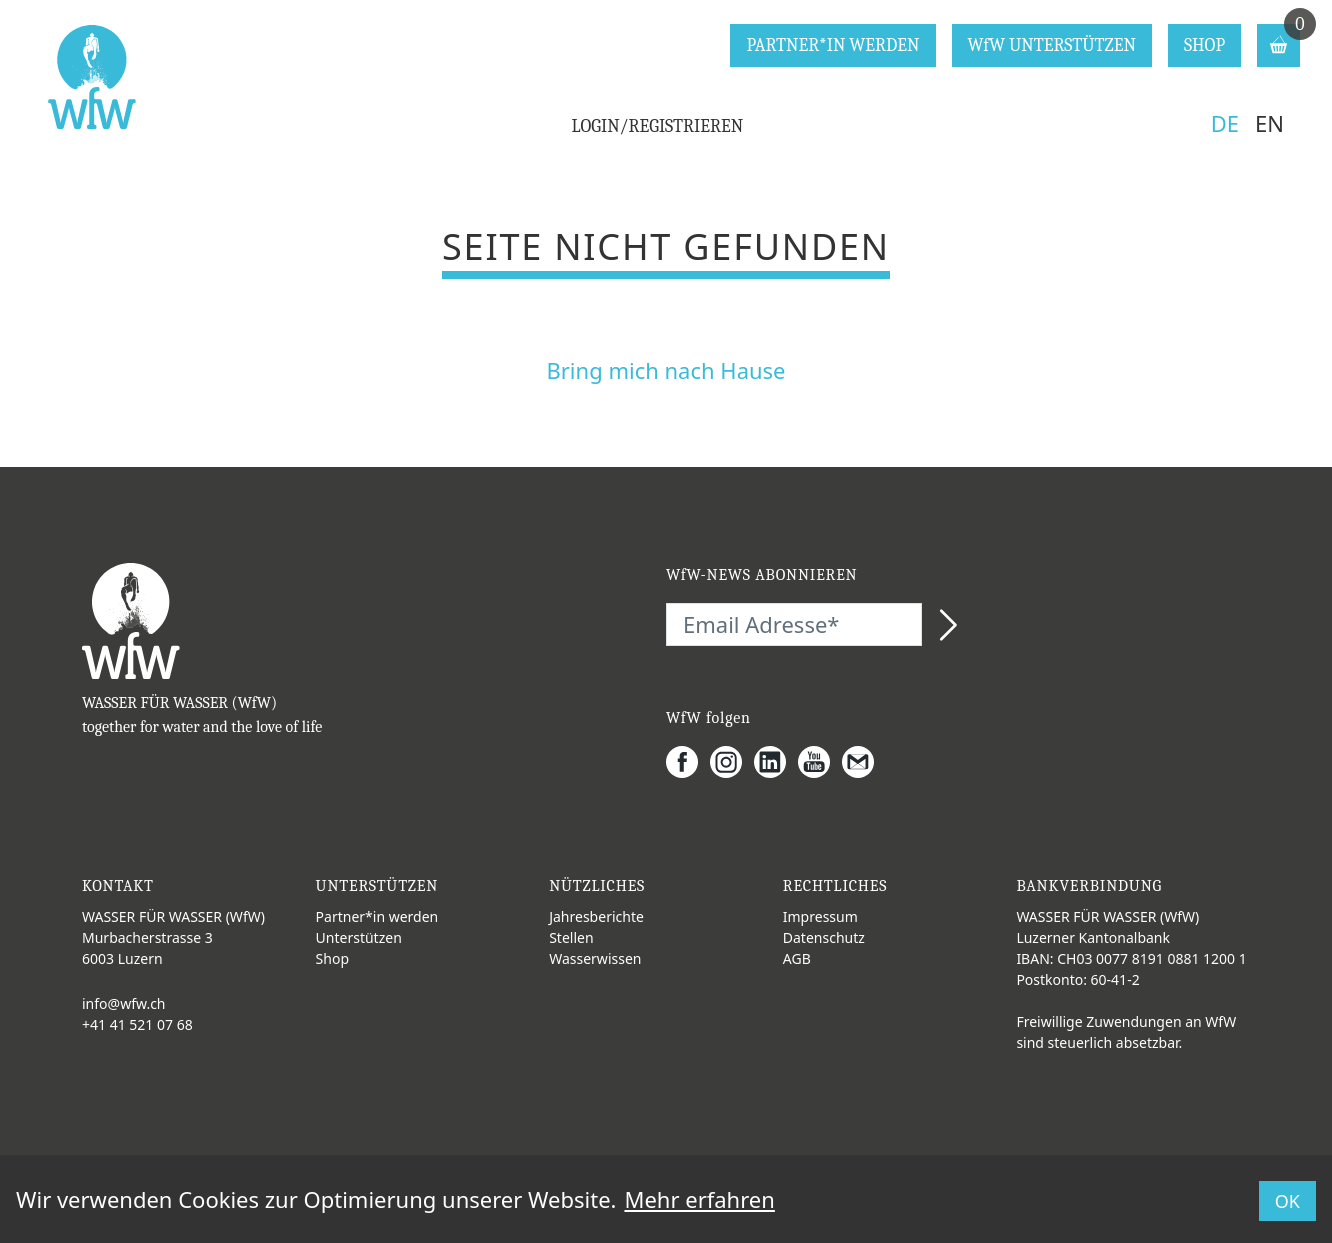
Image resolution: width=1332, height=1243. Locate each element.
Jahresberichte (596, 916)
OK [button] (1287, 1201)
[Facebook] (688, 762)
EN (1269, 123)
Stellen (571, 937)
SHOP (1204, 45)
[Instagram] (732, 762)
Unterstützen (359, 937)
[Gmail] (864, 762)
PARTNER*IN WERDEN (832, 45)
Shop (332, 958)
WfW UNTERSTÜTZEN (1052, 45)
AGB (797, 958)
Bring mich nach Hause (665, 370)
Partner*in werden (377, 916)
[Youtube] (820, 762)
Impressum (820, 916)
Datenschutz (824, 937)
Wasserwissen (595, 958)
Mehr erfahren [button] (699, 1199)
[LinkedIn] (776, 762)
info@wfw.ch (124, 1003)
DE (1225, 123)
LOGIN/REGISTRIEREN (658, 126)
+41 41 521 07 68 (137, 1024)
